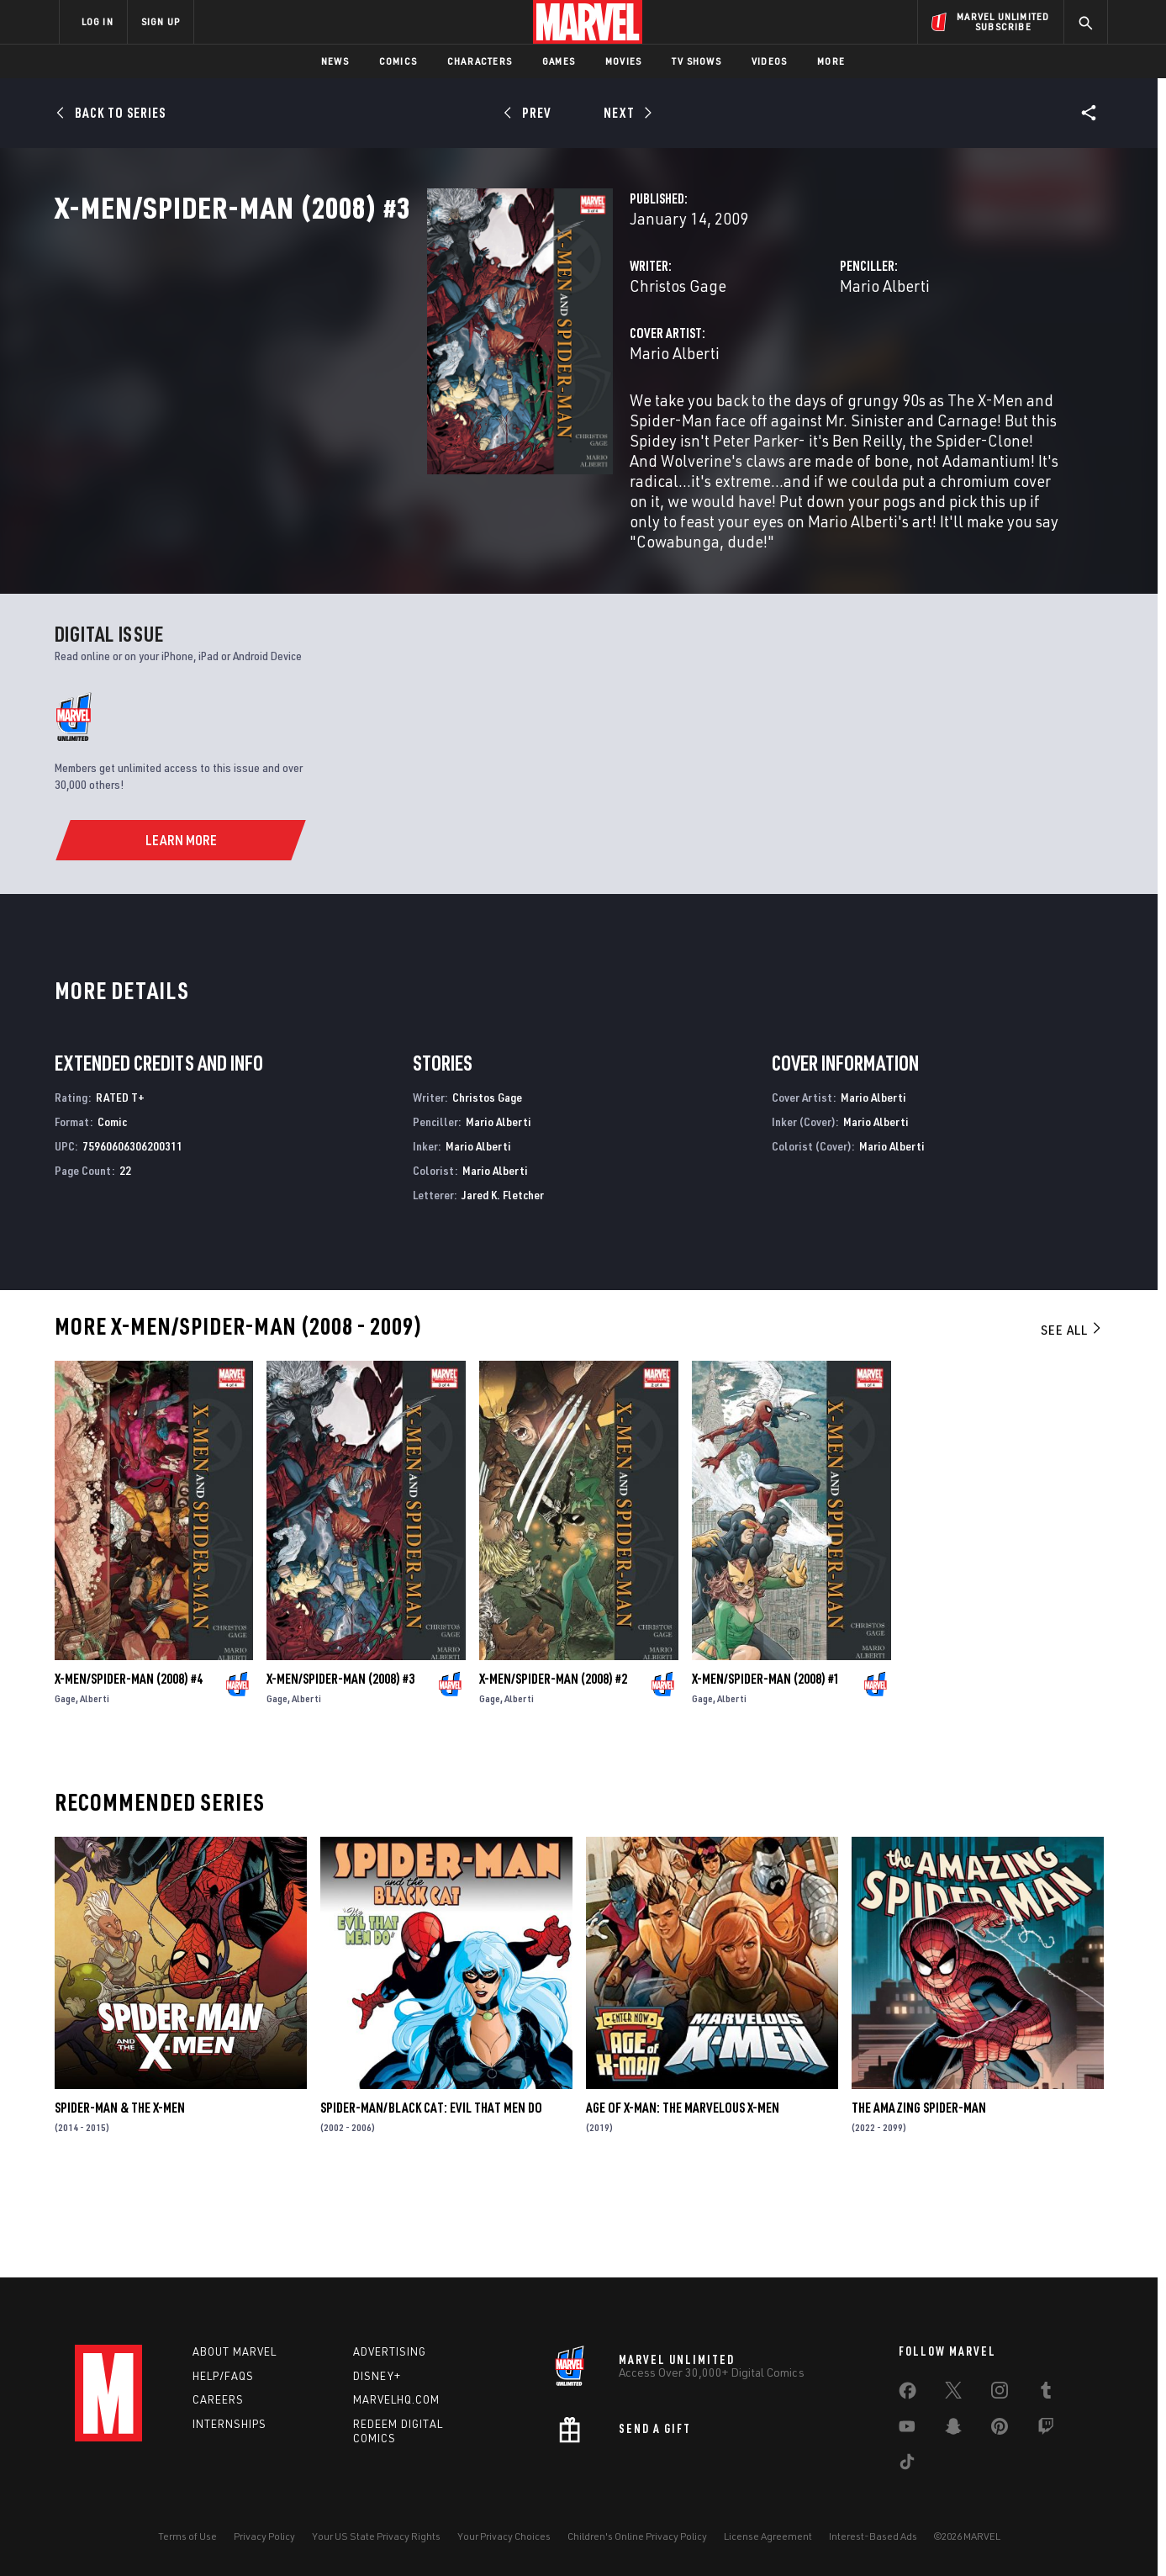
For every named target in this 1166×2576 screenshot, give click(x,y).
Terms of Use (187, 2536)
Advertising (389, 2351)
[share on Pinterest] (999, 2429)
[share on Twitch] (1045, 2429)
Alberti (94, 1787)
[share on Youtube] (907, 2429)
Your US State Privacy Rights (376, 2536)
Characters (479, 61)
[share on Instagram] (999, 2393)
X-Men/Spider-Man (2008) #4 (129, 1767)
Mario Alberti (754, 359)
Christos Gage (417, 359)
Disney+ (377, 2376)
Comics (398, 61)
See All (1072, 1419)
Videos (769, 61)
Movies (623, 61)
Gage (65, 1787)
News (335, 61)
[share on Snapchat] (953, 2429)
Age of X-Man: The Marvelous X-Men (682, 2197)
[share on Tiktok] (907, 2465)
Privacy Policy (264, 2536)
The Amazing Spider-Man (919, 2197)
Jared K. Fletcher (503, 1284)
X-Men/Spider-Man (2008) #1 (766, 1767)
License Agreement (768, 2536)
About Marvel (235, 2351)
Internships (229, 2424)
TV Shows (696, 61)
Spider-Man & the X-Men (120, 2197)
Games (558, 61)
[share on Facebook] (907, 2394)
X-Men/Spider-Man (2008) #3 (340, 1767)
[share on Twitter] (953, 2393)
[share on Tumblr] (1045, 2393)
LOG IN (97, 21)
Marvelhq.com (396, 2400)
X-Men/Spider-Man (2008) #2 (553, 1767)
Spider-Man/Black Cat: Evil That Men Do (431, 2197)
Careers (218, 2400)
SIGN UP (160, 21)
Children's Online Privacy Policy (637, 2536)
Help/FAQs (223, 2376)
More (831, 61)
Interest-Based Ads (873, 2536)
